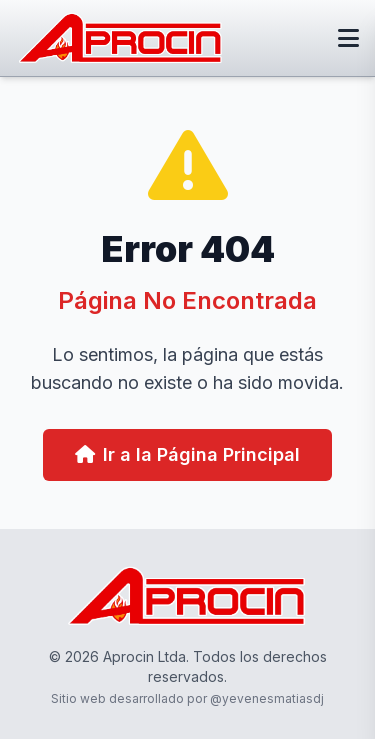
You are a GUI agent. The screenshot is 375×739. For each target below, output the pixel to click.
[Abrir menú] (348, 38)
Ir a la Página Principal (187, 454)
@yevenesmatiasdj (267, 698)
